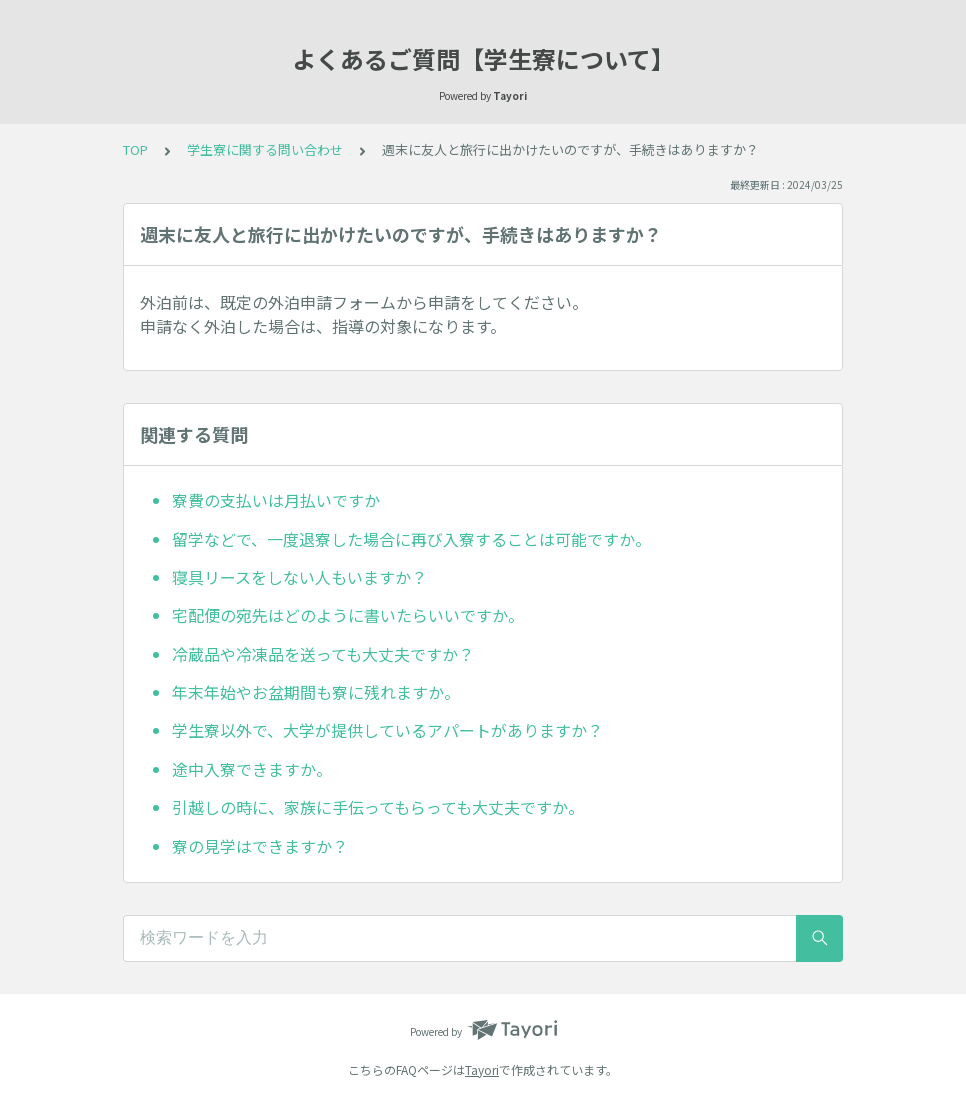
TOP (135, 149)
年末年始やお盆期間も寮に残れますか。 (316, 692)
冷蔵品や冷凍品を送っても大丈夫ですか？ (323, 654)
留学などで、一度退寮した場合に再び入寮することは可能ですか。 (411, 539)
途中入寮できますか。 (252, 769)
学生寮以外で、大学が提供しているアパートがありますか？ (387, 730)
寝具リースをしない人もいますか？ (299, 577)
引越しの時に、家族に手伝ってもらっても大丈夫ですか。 (378, 807)
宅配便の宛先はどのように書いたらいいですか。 (348, 615)
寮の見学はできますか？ (260, 846)
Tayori (482, 1069)
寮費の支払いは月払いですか (276, 500)
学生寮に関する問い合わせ (265, 149)
